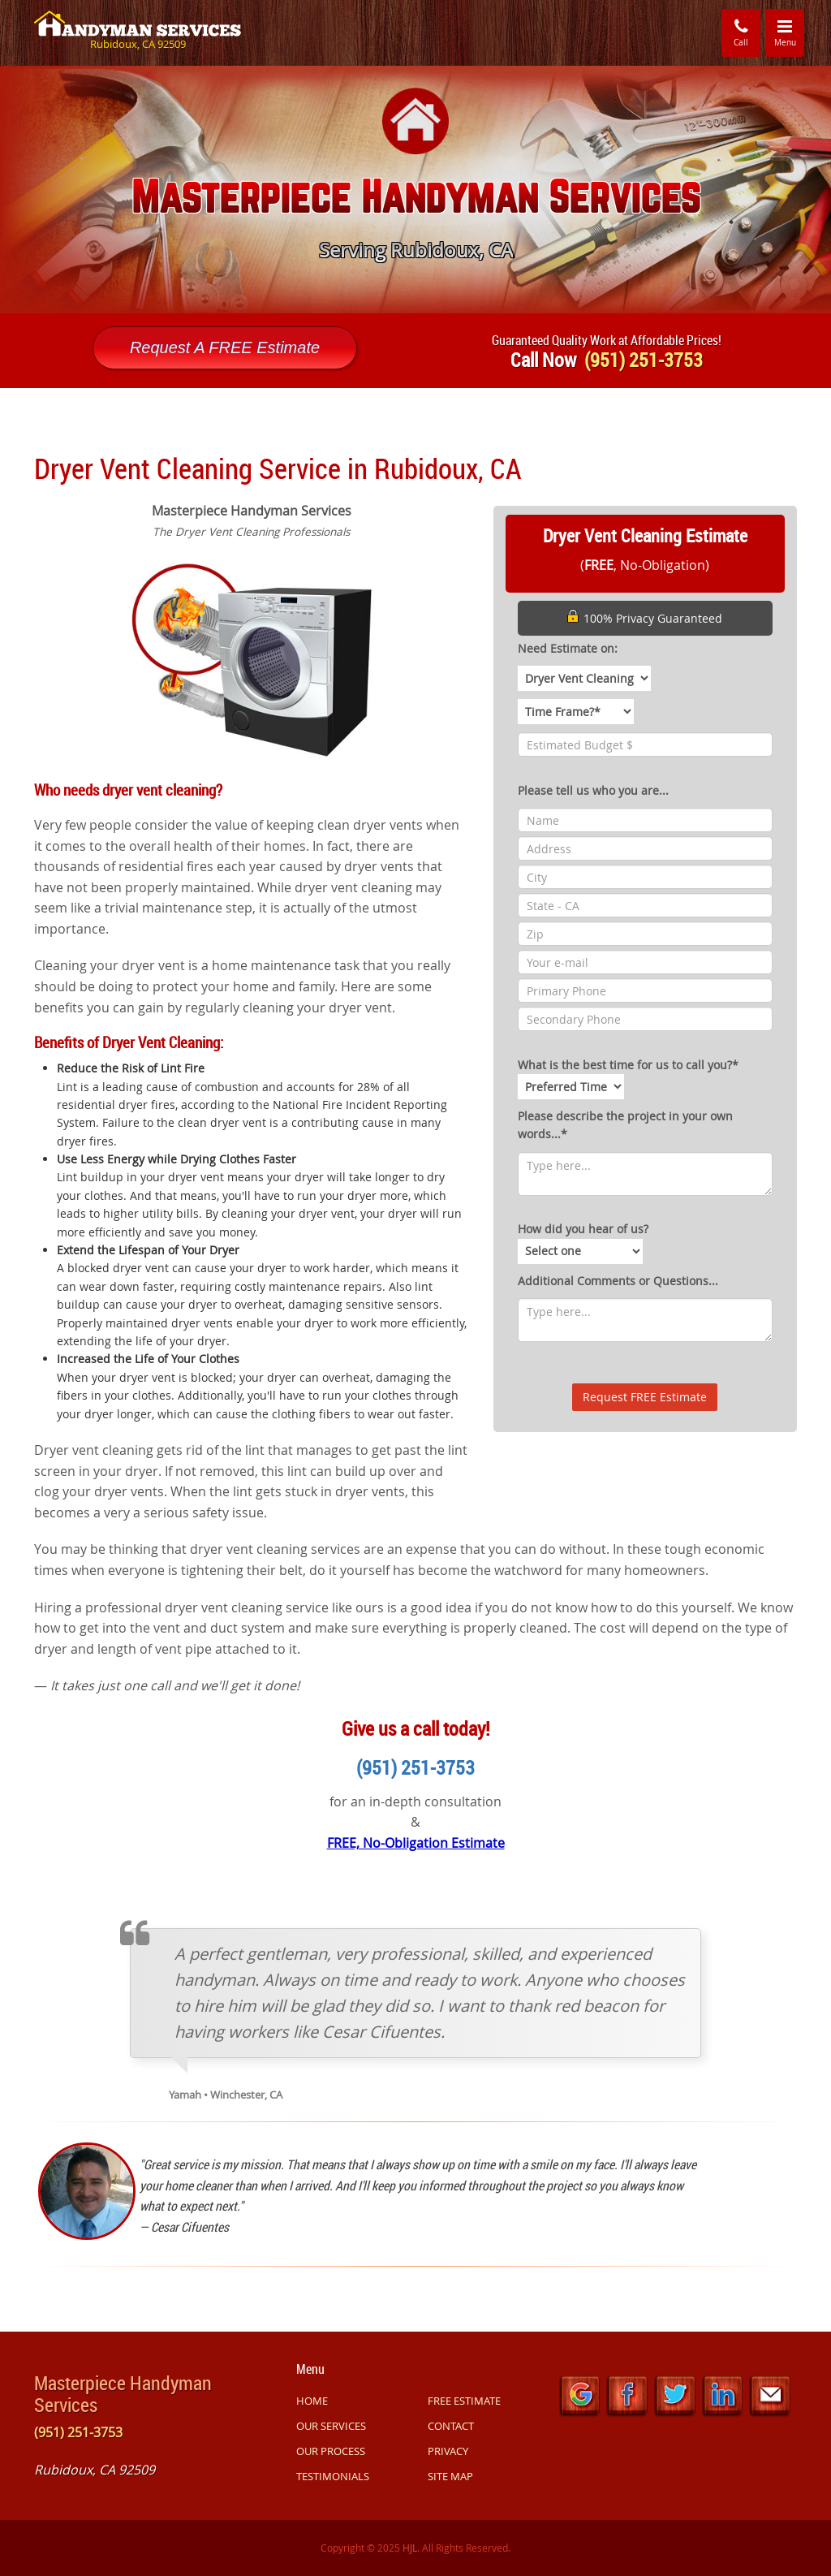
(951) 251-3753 (415, 1767)
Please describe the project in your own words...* (625, 1124)
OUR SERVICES (331, 2426)
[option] (415, 189)
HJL (410, 2547)
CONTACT (451, 2426)
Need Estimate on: (568, 648)
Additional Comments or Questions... (618, 1280)
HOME (312, 2400)
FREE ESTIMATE (464, 2400)
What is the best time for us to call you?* (628, 1078)
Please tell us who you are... (593, 790)
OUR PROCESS (330, 2451)
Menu (789, 31)
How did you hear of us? (583, 1242)
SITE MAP (450, 2476)
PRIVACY (448, 2451)
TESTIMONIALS (332, 2476)
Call (741, 32)
